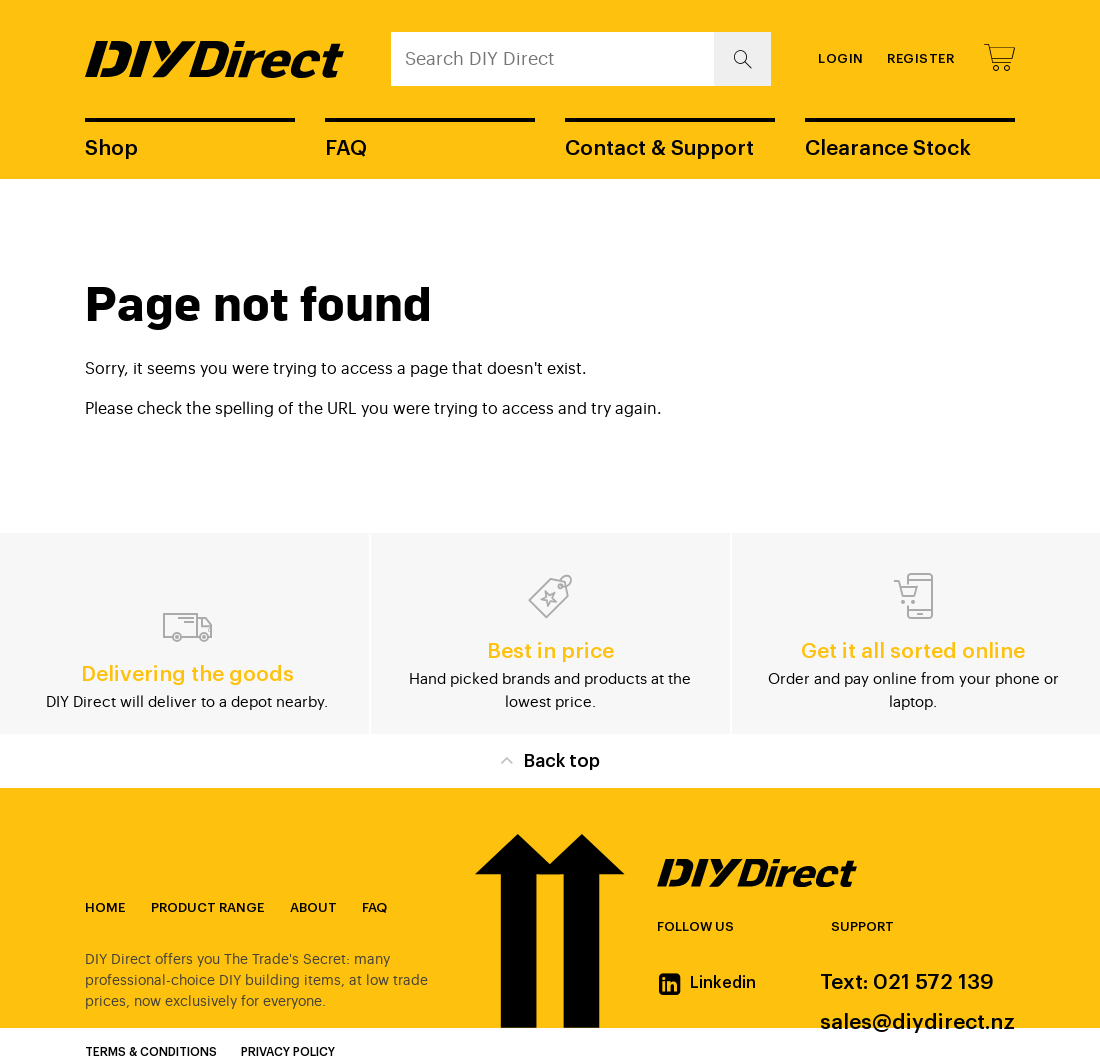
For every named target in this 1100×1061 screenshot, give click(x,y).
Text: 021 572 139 (907, 982)
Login (841, 58)
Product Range (207, 907)
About (313, 907)
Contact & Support (659, 148)
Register (920, 58)
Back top (549, 759)
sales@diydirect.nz (917, 1022)
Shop (111, 148)
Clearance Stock (888, 148)
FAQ (346, 148)
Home (105, 907)
